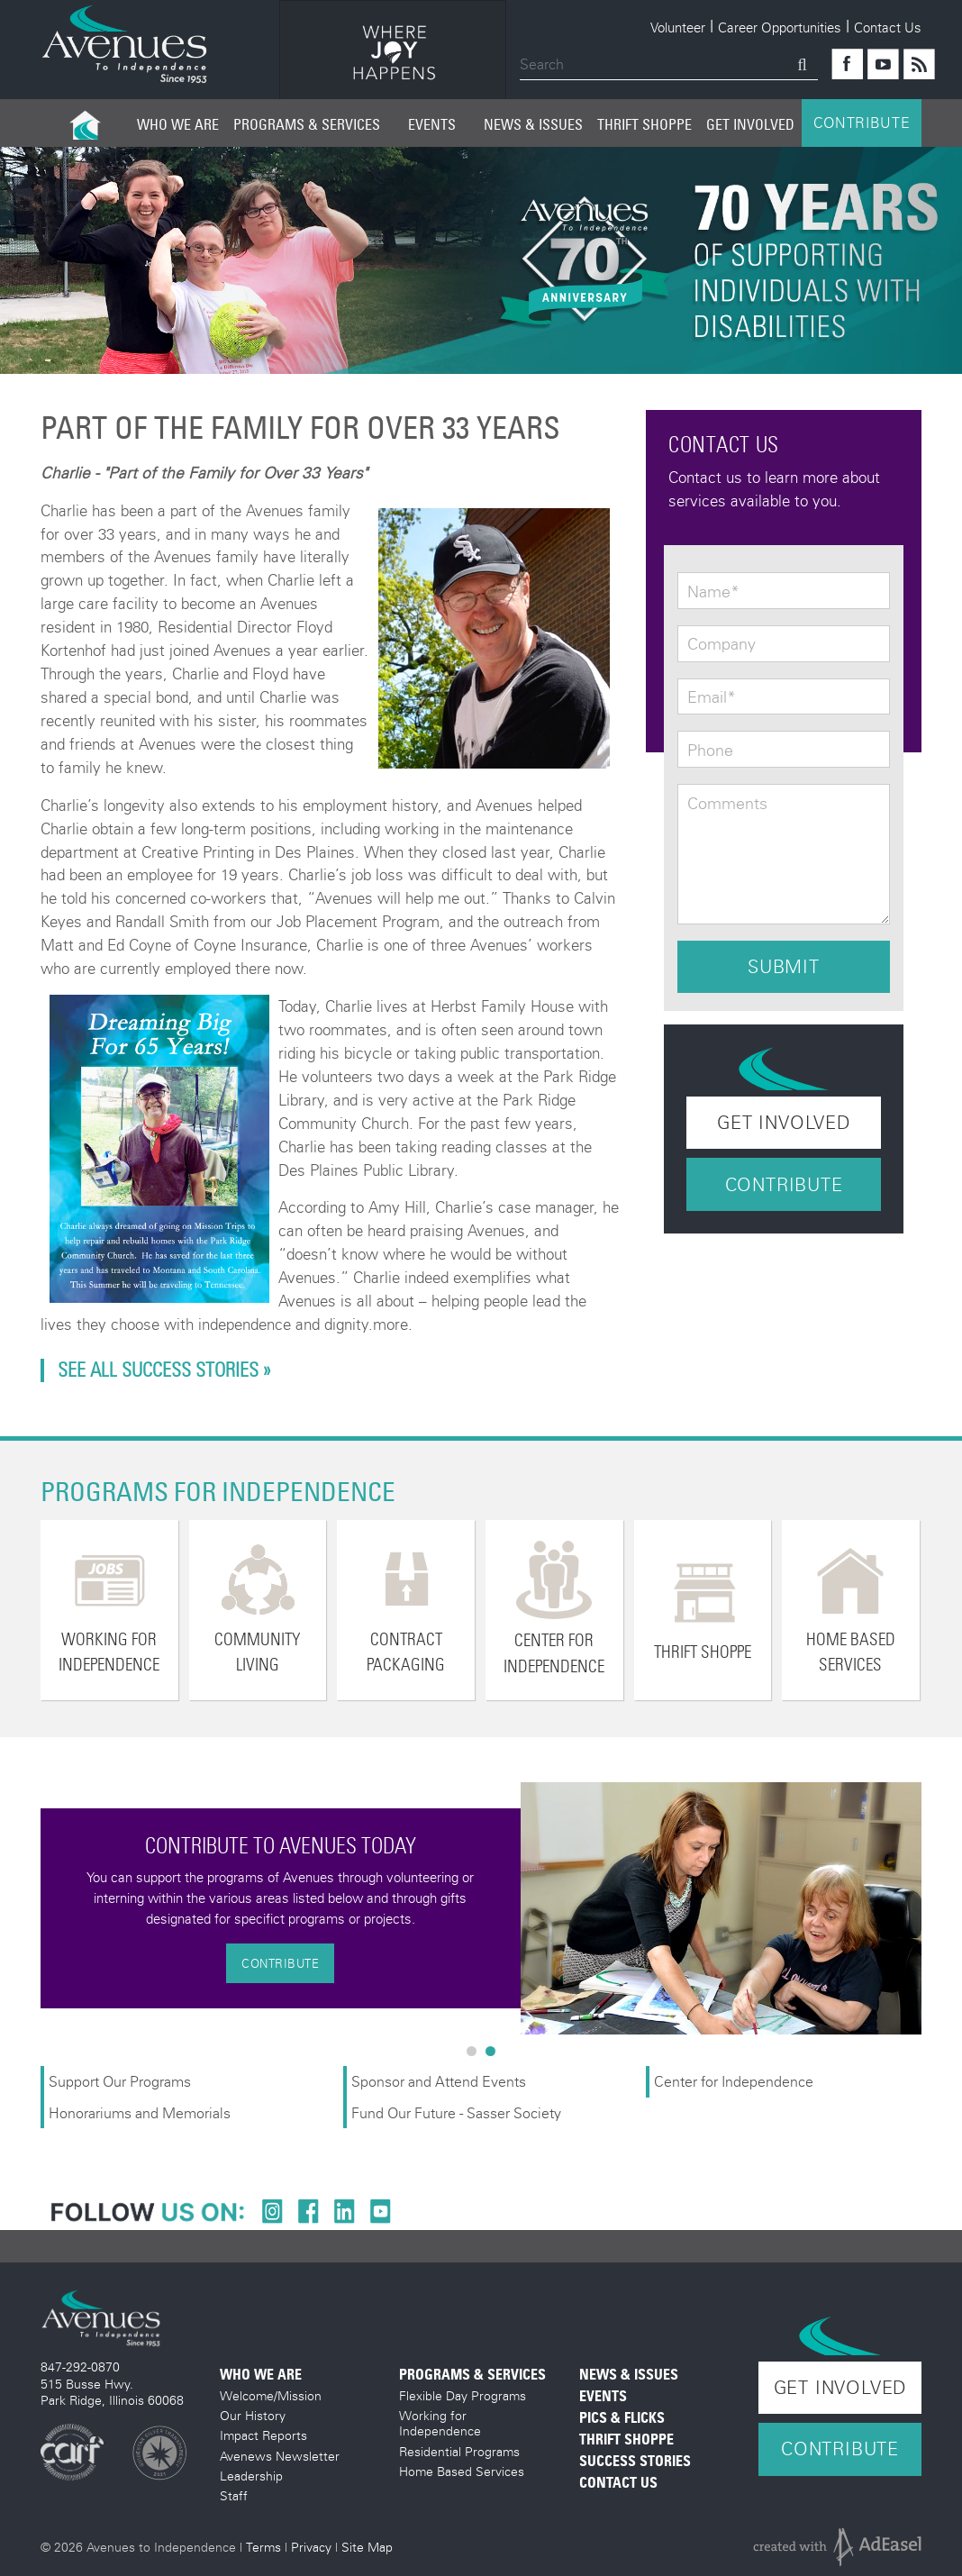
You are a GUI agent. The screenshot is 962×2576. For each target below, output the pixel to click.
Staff (234, 2495)
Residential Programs (459, 2451)
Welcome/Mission (271, 2395)
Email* (711, 697)
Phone (710, 750)
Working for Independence (440, 2423)
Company (721, 644)
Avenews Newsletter (280, 2455)
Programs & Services (306, 124)
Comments (727, 804)
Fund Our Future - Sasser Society (456, 2112)
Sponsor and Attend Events (438, 2080)
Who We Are (178, 124)
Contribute (784, 1184)
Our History (253, 2415)
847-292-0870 (80, 2366)
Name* (713, 592)
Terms (263, 2546)
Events (432, 124)
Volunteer (677, 27)
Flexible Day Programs (462, 2395)
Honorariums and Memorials (140, 2112)
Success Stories (635, 2461)
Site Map (367, 2546)
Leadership (251, 2475)
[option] (392, 52)
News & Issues (533, 124)
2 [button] (495, 2055)
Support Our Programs (120, 2080)
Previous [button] (27, 1908)
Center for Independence (735, 2080)
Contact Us (887, 27)
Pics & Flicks (622, 2417)
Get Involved (750, 124)
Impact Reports (263, 2435)
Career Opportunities (779, 27)
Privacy (311, 2546)
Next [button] (935, 1908)
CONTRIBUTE (861, 122)
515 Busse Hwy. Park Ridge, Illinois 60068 (112, 2392)
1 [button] (476, 2055)
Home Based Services (461, 2471)
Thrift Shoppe (644, 124)
